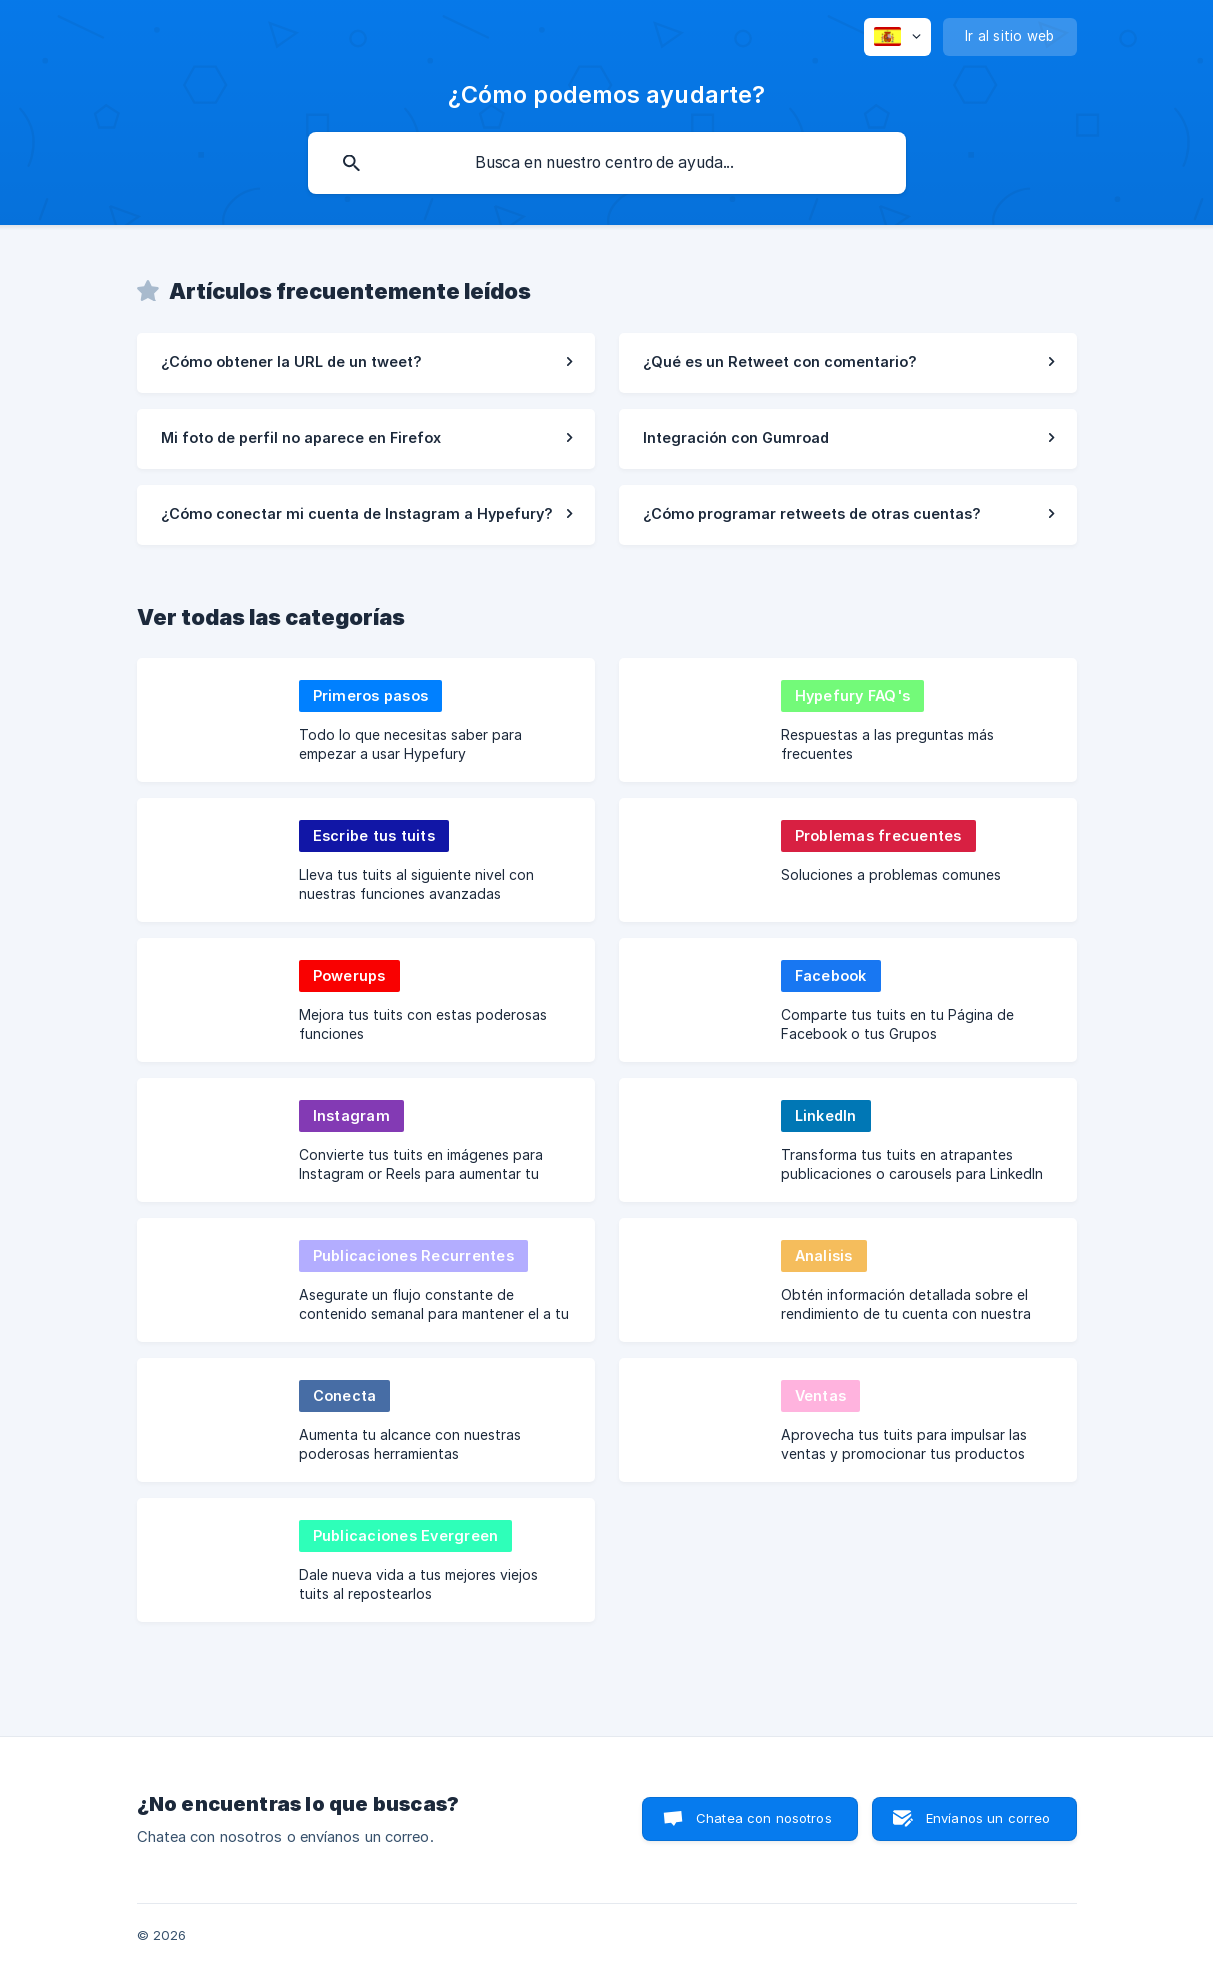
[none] (897, 37)
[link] (366, 363)
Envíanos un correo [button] (988, 1818)
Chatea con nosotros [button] (764, 1818)
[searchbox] (607, 163)
